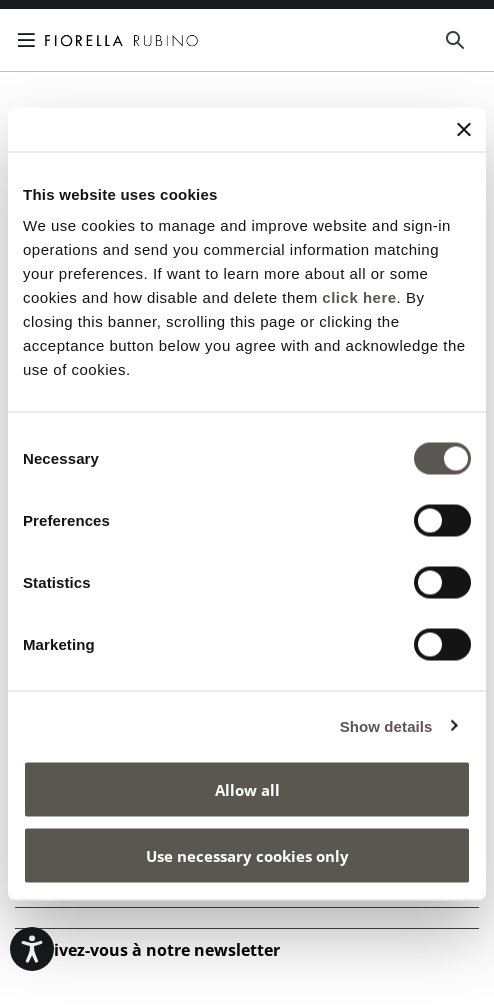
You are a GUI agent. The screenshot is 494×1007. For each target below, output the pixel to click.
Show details (386, 725)
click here (359, 297)
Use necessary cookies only (247, 855)
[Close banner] (464, 129)
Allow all (247, 790)
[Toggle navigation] (30, 40)
